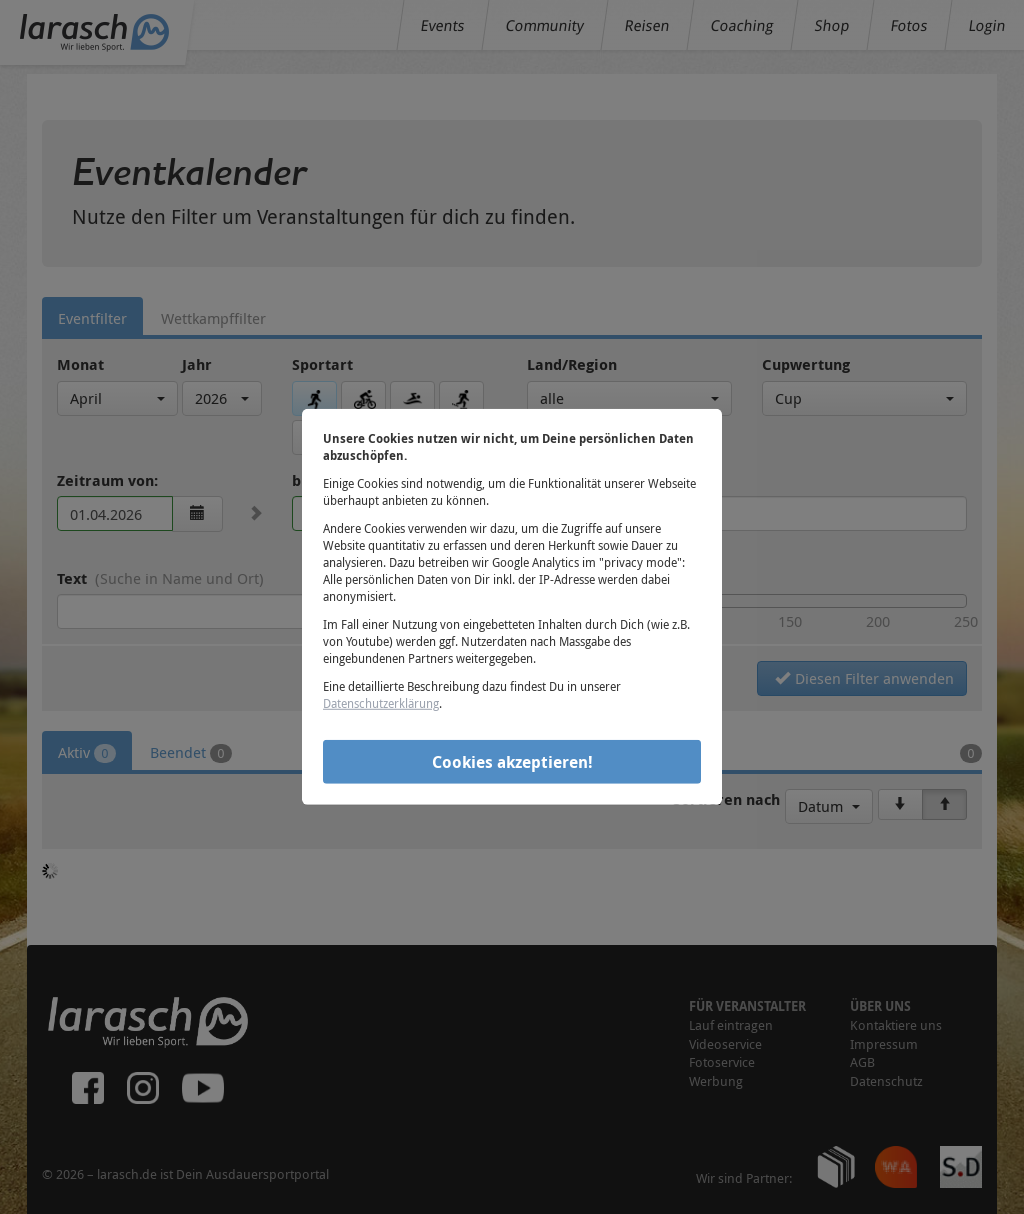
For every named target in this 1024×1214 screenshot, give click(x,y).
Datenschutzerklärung (381, 703)
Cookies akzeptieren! (512, 761)
